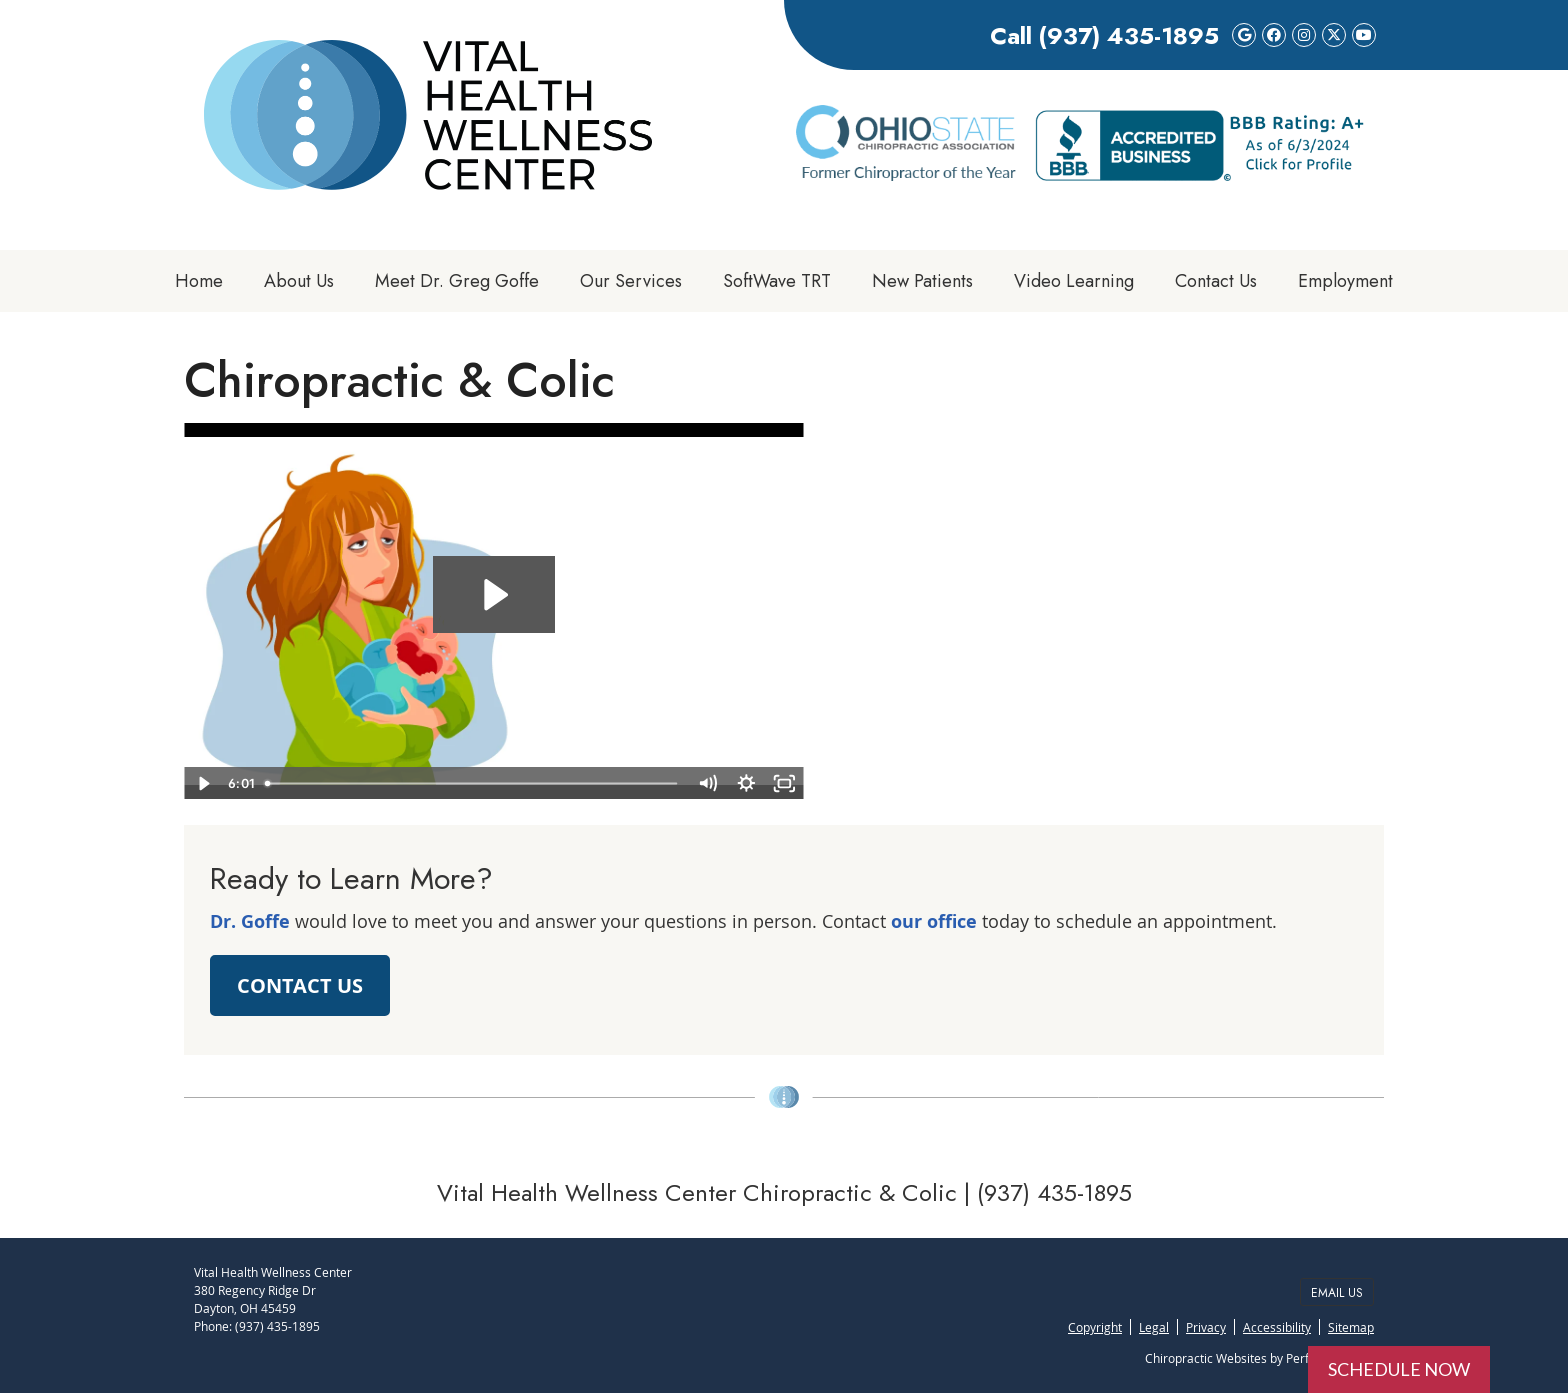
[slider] (472, 783)
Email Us (1337, 1293)
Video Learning (1074, 281)
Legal (1154, 1327)
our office (934, 921)
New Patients (922, 281)
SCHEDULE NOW (1399, 1369)
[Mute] (707, 783)
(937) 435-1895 (1128, 35)
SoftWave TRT (777, 281)
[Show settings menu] (746, 783)
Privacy (1206, 1327)
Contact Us (1216, 281)
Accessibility (1277, 1327)
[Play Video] (203, 783)
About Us (299, 281)
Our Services (631, 281)
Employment (1345, 281)
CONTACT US (300, 985)
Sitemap (1351, 1327)
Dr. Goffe (250, 921)
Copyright (1095, 1327)
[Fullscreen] (784, 783)
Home (199, 281)
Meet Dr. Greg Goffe (457, 281)
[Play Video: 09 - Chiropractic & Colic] (493, 595)
